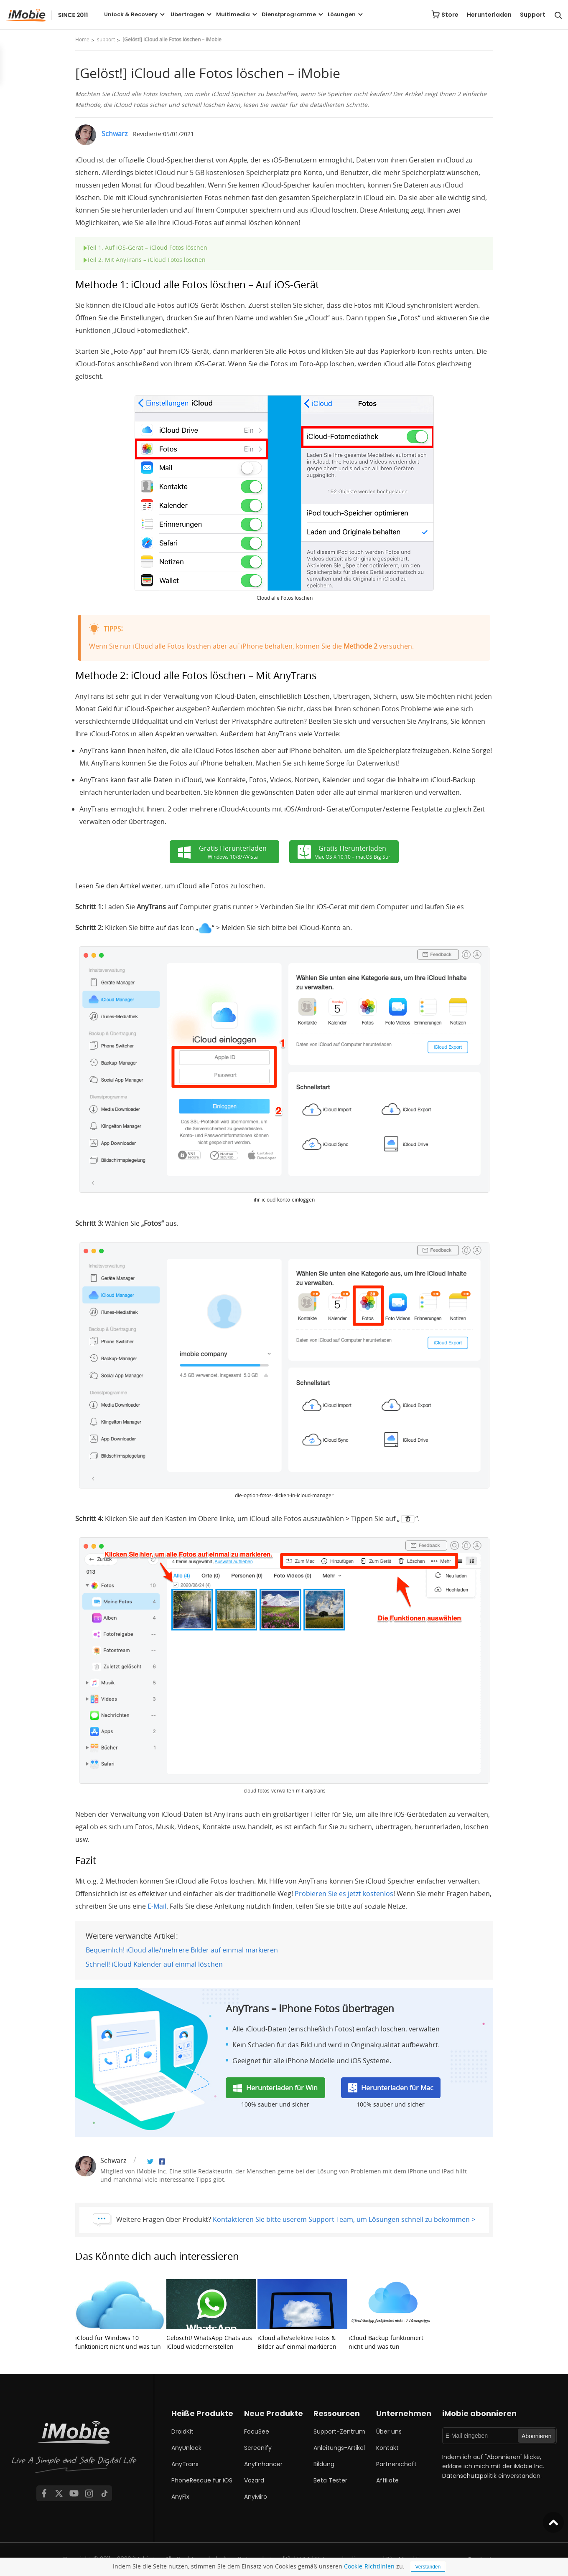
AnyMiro (255, 2496)
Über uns (389, 2431)
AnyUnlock (186, 2448)
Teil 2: (145, 260)
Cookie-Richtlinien (369, 2566)
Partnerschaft (396, 2464)
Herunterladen (489, 14)
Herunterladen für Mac (397, 2087)
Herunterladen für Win (282, 2087)
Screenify (258, 2448)
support (106, 39)
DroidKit (182, 2431)
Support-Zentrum (339, 2431)
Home (82, 39)
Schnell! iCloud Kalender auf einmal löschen (154, 1964)
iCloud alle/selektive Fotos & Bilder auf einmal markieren (302, 2314)
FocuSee (256, 2431)
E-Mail (157, 1906)
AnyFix (180, 2496)
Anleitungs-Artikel (339, 2448)
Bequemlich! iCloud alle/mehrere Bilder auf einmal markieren (182, 1950)
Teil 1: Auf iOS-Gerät (145, 247)
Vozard (254, 2480)
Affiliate (387, 2480)
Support (532, 14)
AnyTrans (185, 2464)
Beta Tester (330, 2480)
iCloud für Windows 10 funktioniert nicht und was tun (120, 2314)
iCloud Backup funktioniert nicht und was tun (393, 2314)
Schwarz (114, 133)
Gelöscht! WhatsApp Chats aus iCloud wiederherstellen (211, 2314)
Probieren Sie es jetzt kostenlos (344, 1893)
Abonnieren (537, 2436)
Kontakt (387, 2448)
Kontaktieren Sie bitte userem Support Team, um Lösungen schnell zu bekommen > (344, 2219)
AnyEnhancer (263, 2464)
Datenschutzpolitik (469, 2476)
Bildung (323, 2464)
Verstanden (428, 2567)
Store (449, 14)
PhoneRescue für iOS (201, 2480)
